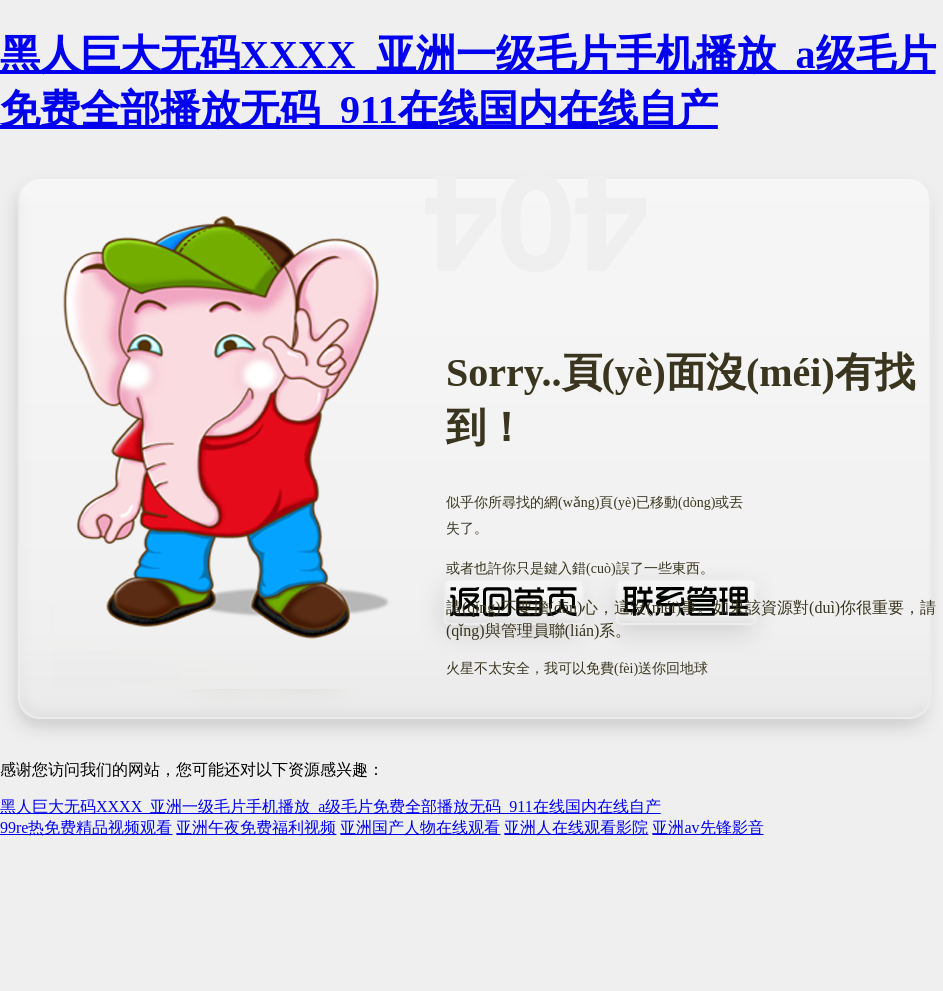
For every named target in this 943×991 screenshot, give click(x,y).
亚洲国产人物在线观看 (420, 827)
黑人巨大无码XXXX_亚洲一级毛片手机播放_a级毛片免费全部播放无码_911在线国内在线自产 (330, 806)
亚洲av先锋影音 (707, 827)
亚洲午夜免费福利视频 (256, 827)
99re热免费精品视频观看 (86, 827)
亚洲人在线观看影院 (576, 827)
